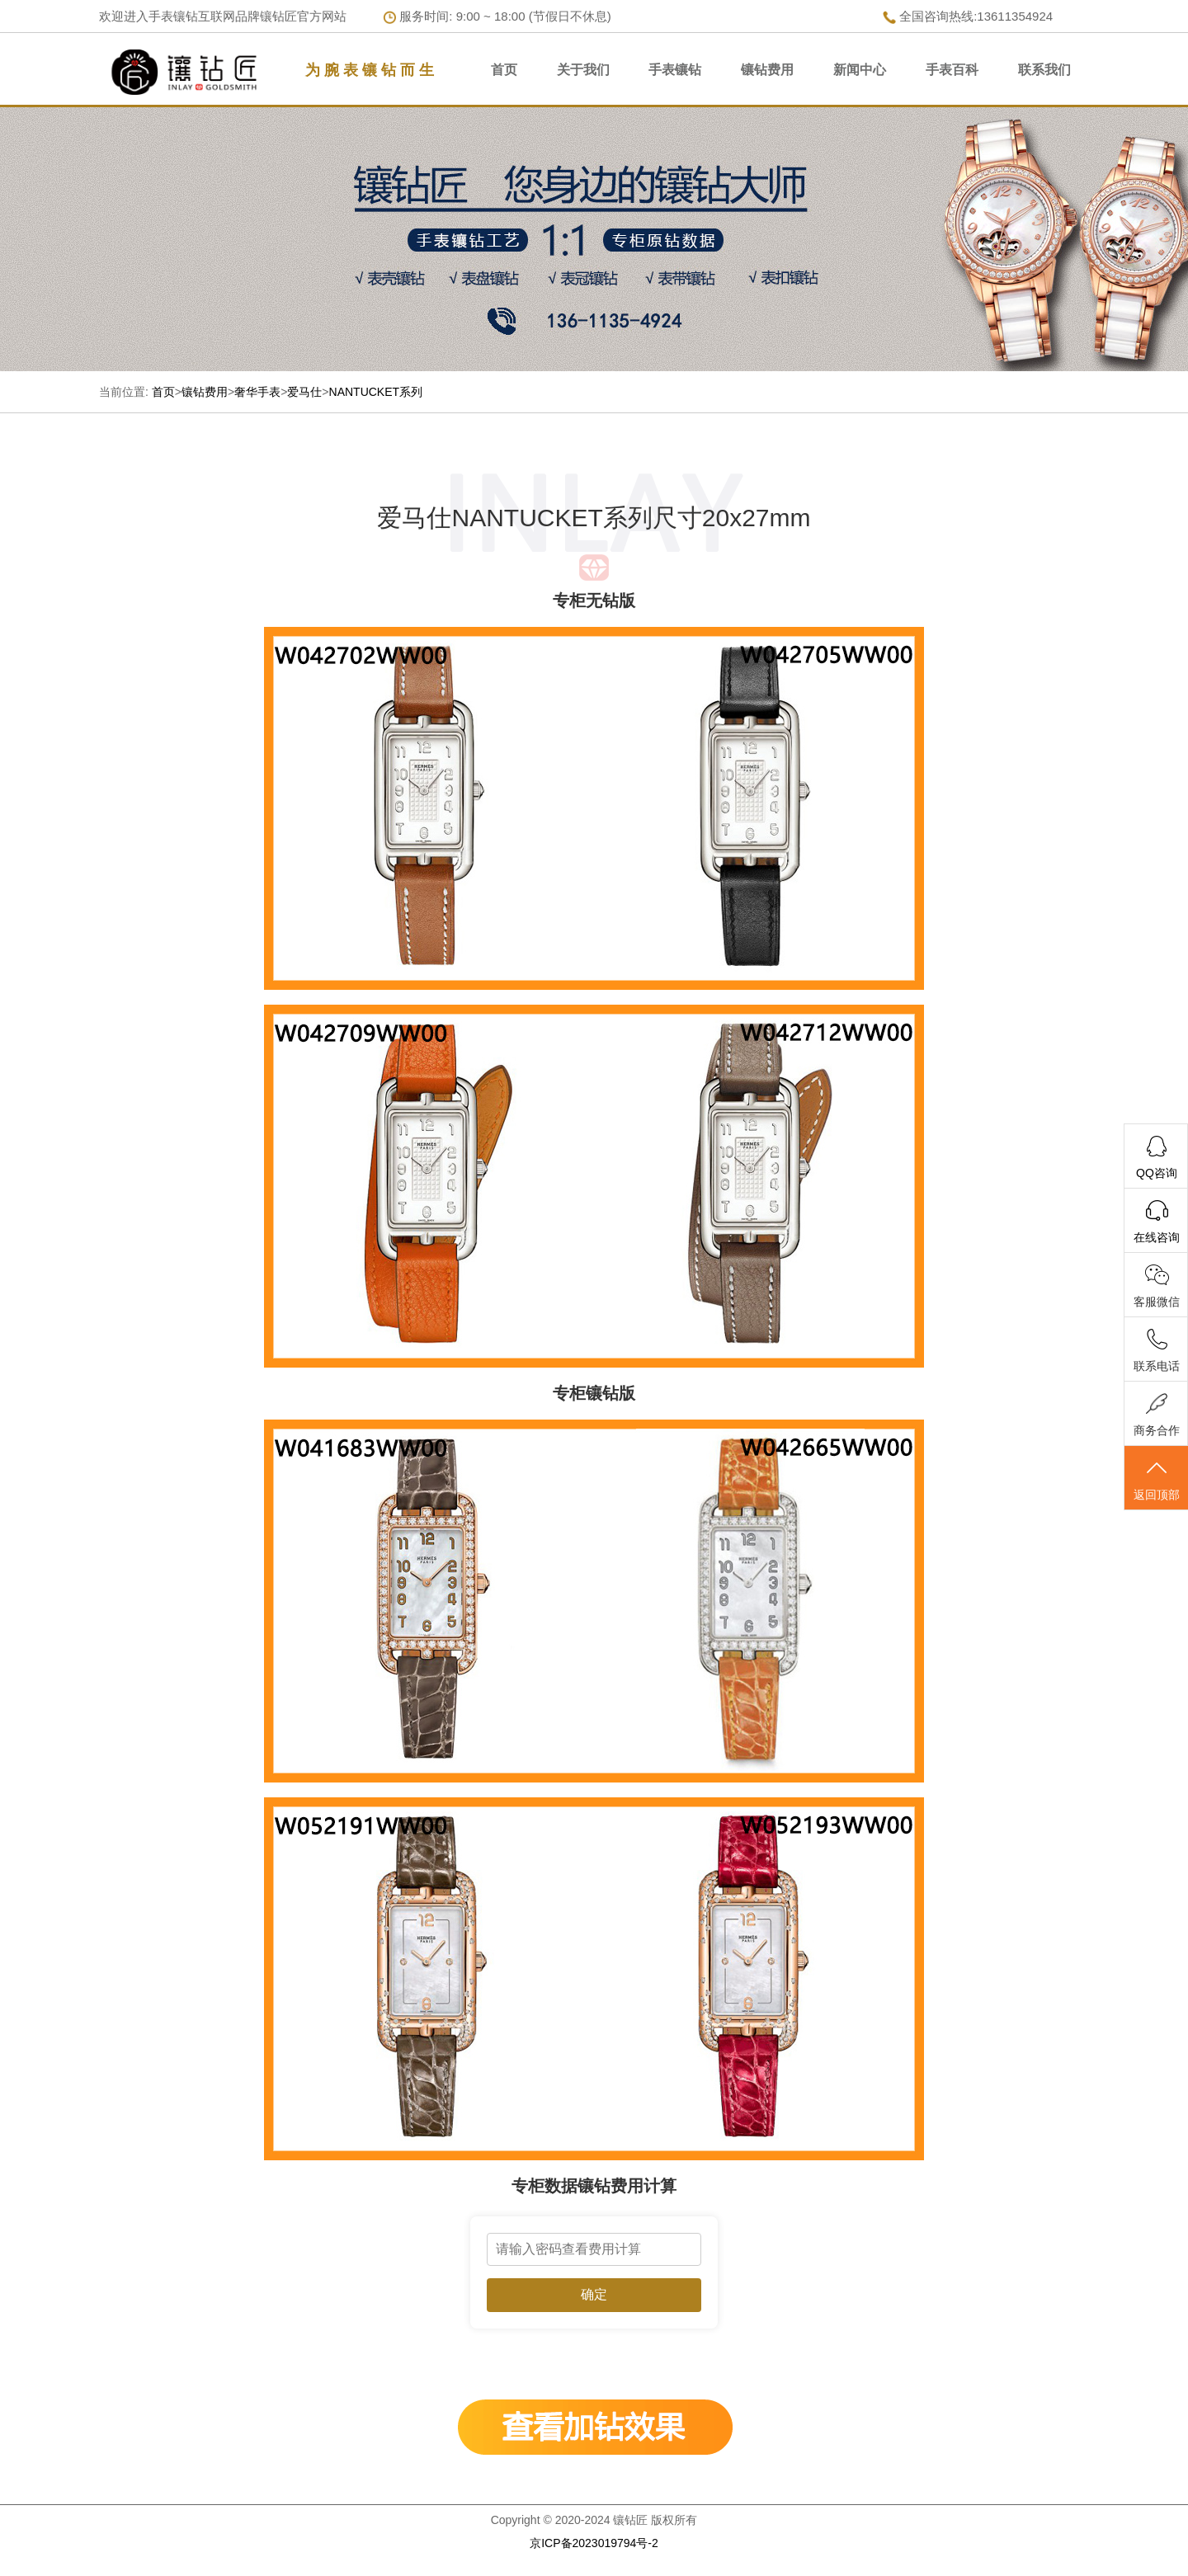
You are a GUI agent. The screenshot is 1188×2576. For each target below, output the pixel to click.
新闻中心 (859, 70)
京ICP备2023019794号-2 (594, 2543)
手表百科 (952, 70)
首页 (504, 70)
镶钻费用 (767, 70)
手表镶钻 (674, 70)
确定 (594, 2294)
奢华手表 (257, 391)
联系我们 (1044, 70)
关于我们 (583, 70)
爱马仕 (304, 391)
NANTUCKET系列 (376, 391)
